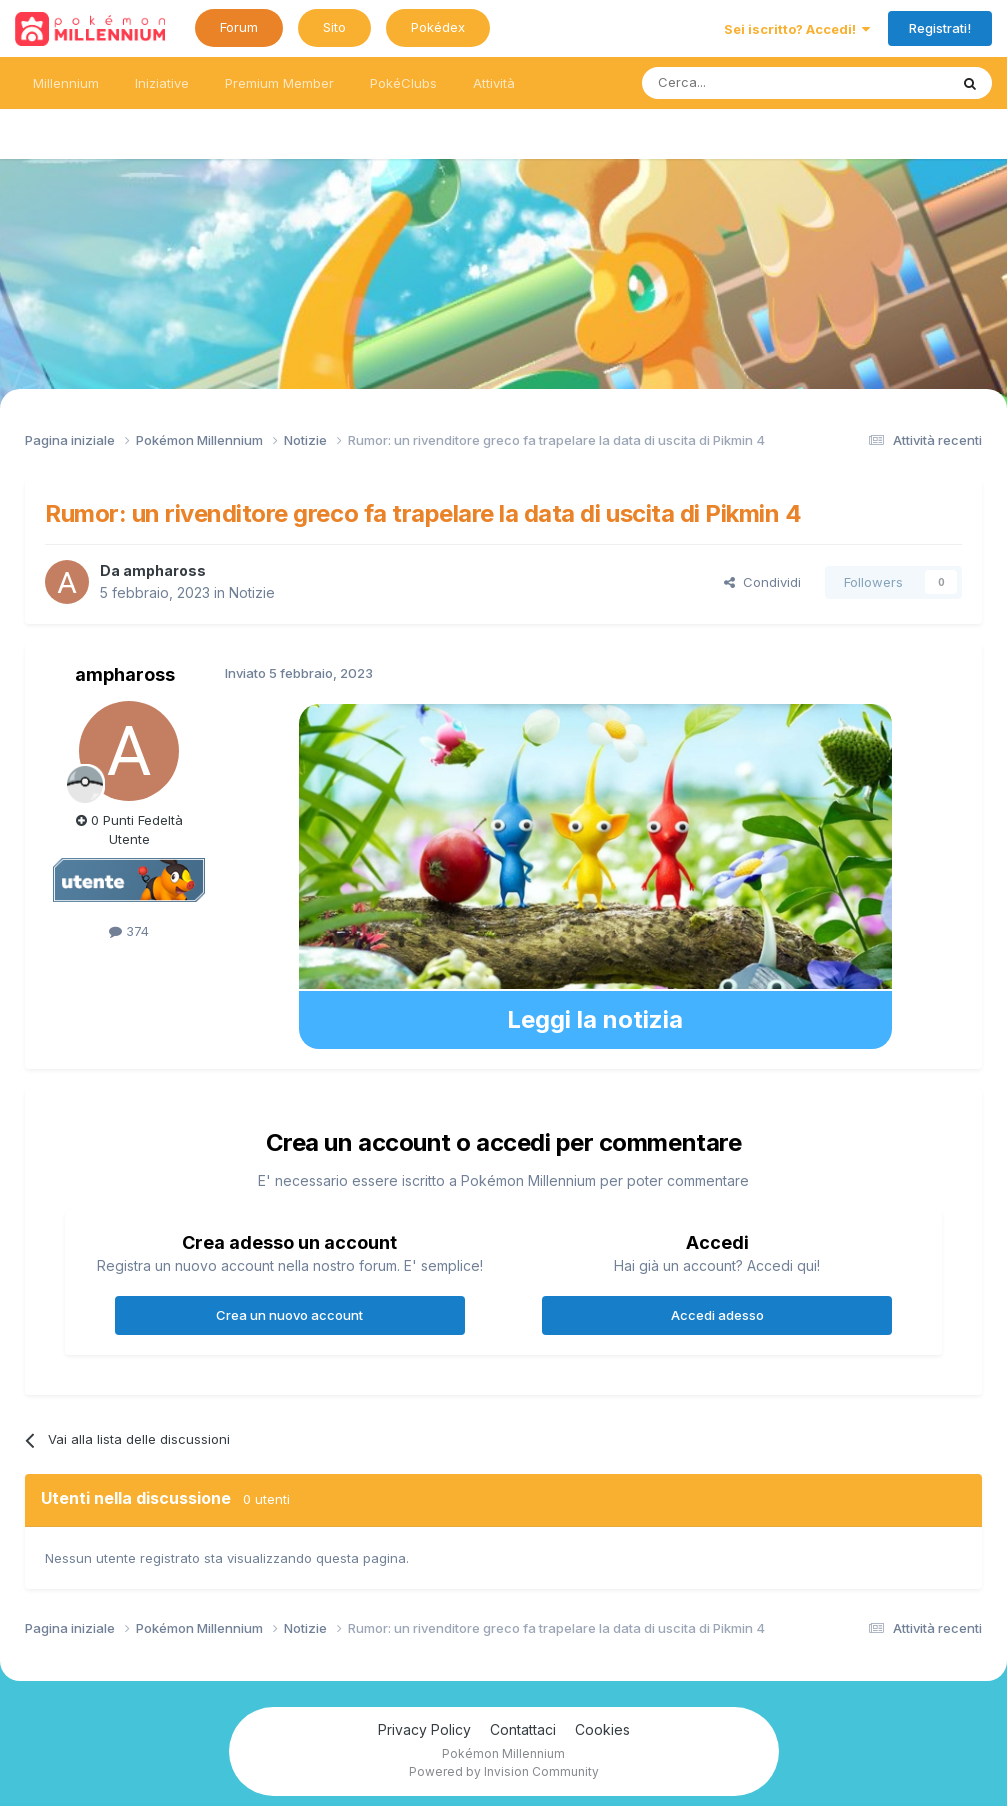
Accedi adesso (717, 1315)
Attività (494, 83)
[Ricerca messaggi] (747, 83)
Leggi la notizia (595, 1019)
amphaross (164, 570)
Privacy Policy (424, 1729)
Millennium (66, 83)
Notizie (252, 592)
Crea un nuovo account (289, 1315)
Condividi (762, 582)
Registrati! (940, 28)
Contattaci (523, 1729)
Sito (334, 27)
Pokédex (438, 27)
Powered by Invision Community (504, 1771)
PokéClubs (403, 83)
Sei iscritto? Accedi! (797, 29)
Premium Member (279, 83)
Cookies (602, 1729)
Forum (239, 27)
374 (129, 931)
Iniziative (162, 83)
